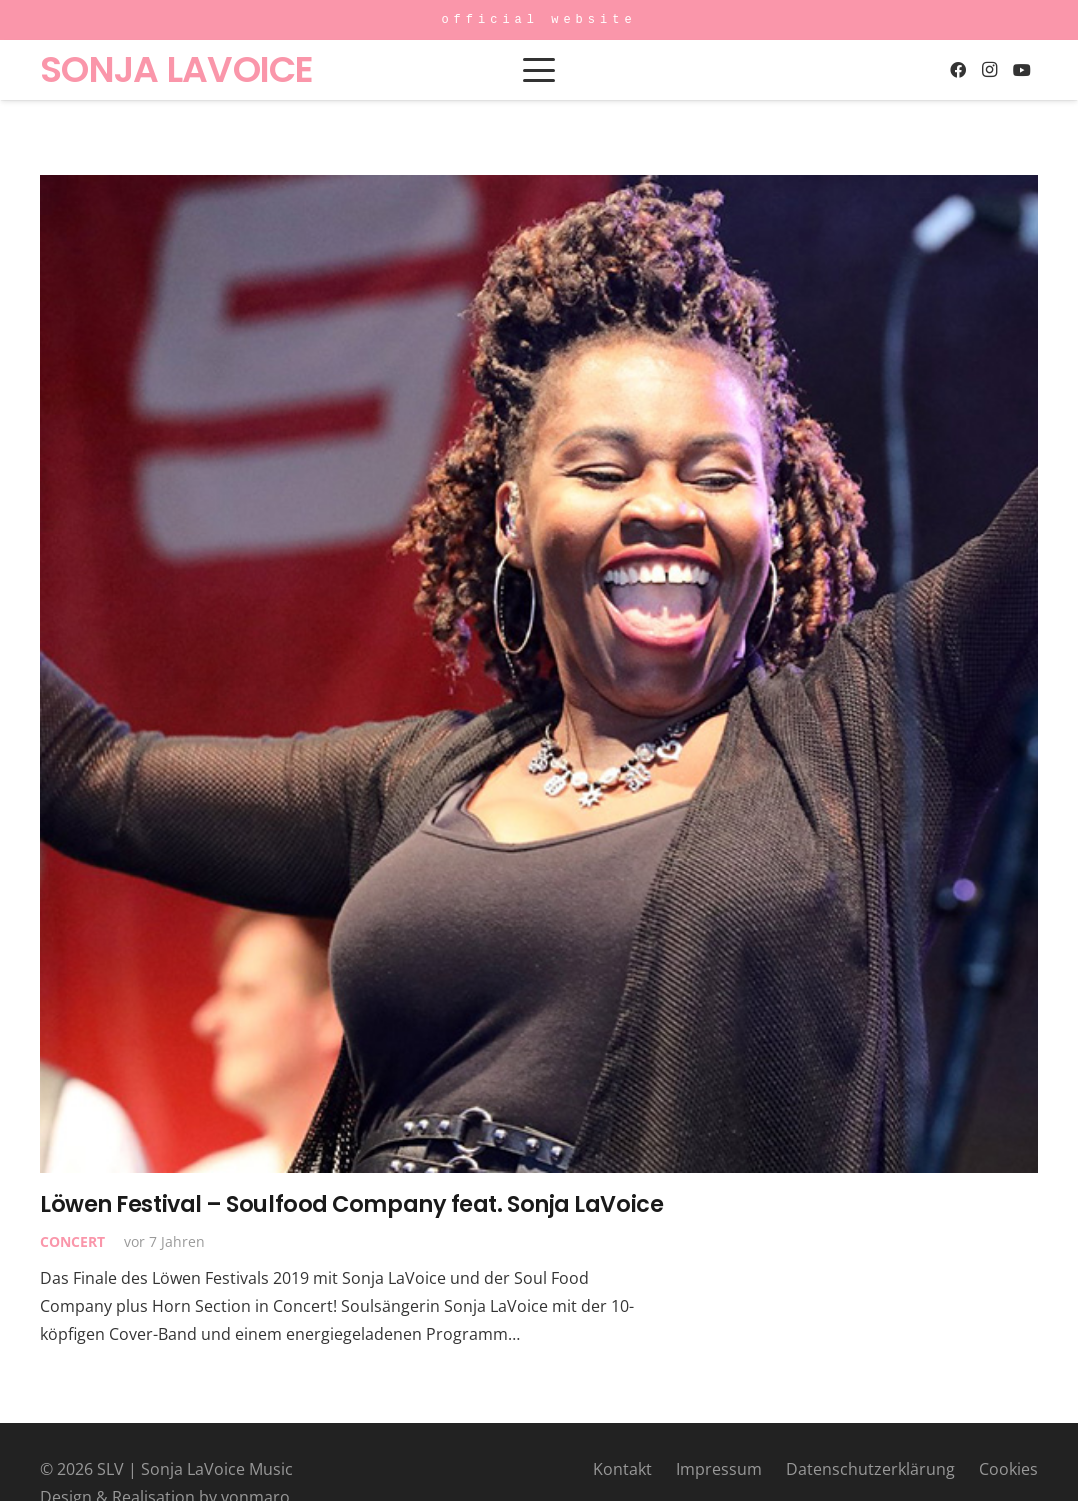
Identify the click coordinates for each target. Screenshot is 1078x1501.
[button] (539, 70)
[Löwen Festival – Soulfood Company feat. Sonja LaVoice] (539, 674)
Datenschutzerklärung (870, 1469)
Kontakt (622, 1469)
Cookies (1008, 1469)
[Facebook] (958, 70)
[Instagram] (990, 70)
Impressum (719, 1469)
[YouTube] (1022, 70)
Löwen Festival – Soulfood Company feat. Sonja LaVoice (351, 1204)
